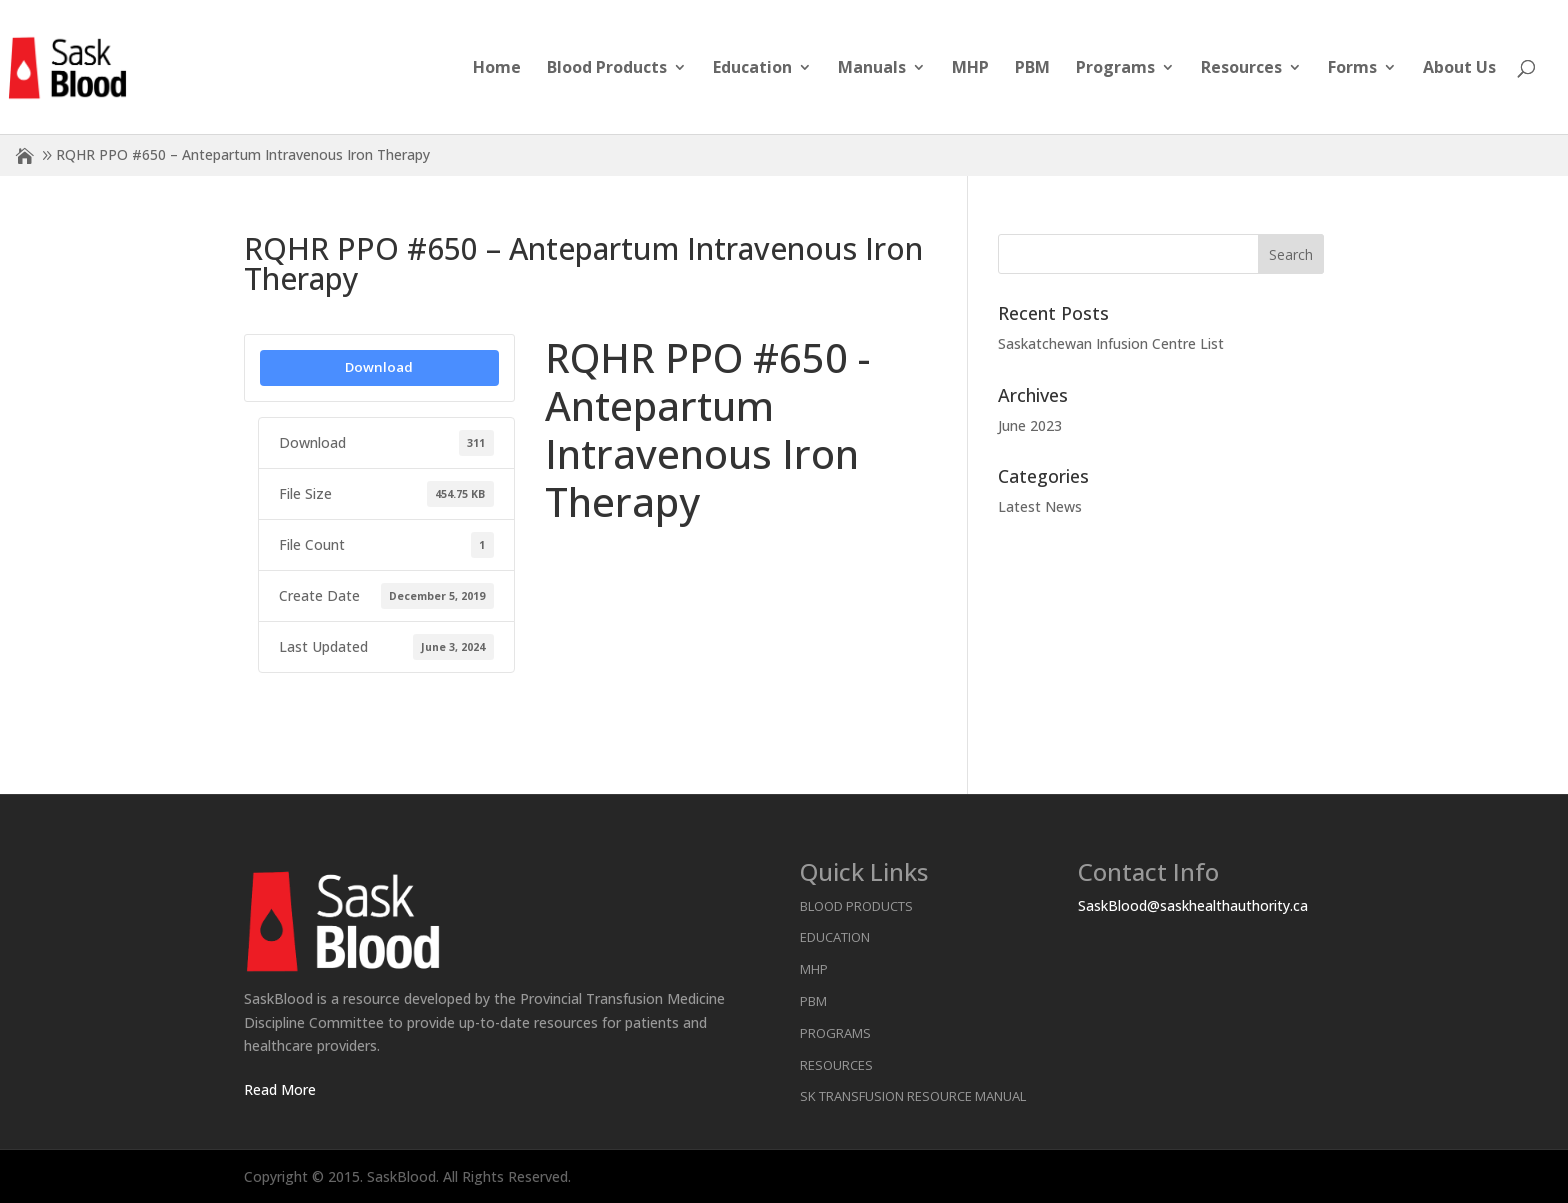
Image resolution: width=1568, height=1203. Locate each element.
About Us (1459, 69)
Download (379, 367)
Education (752, 69)
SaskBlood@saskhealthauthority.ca (1193, 905)
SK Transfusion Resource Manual (913, 1096)
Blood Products (607, 69)
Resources (1241, 69)
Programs (1115, 69)
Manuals (872, 69)
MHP (970, 69)
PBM (1032, 69)
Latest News (1040, 506)
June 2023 (1030, 425)
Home (497, 69)
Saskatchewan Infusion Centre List (1111, 343)
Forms (1352, 69)
